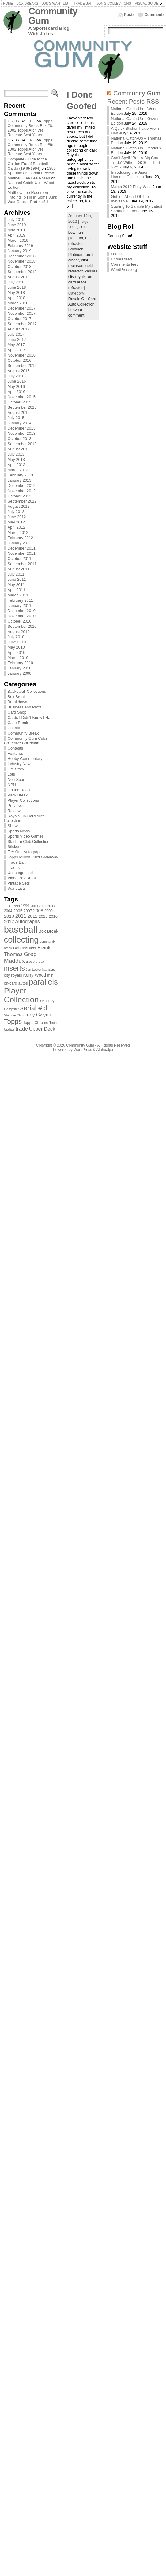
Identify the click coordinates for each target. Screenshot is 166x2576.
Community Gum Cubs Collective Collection (25, 740)
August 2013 (19, 449)
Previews (16, 805)
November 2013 (22, 433)
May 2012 (16, 522)
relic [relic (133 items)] (44, 1001)
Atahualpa (104, 1049)
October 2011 (20, 558)
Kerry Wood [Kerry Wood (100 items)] (34, 975)
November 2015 (22, 397)
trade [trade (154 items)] (22, 1029)
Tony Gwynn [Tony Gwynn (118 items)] (38, 1014)
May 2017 (16, 344)
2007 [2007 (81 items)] (28, 911)
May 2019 (16, 230)
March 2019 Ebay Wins (131, 186)
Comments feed (124, 264)
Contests (15, 748)
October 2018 (20, 266)
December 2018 (22, 256)
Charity (14, 728)
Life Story (16, 769)
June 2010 (17, 642)
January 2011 (20, 605)
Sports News (19, 831)
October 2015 (20, 402)
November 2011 (22, 553)
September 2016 (22, 365)
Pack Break (18, 795)
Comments (155, 14)
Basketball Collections (27, 691)
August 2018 (19, 277)
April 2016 (16, 391)
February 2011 (20, 600)
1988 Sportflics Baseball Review (32, 170)
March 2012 (18, 532)
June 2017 (17, 339)
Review (14, 810)
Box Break (17, 696)
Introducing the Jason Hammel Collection (129, 174)
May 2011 (16, 584)
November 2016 (22, 355)
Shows (13, 825)
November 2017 (22, 313)
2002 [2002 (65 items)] (42, 906)
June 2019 (17, 224)
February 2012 (20, 537)
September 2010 (22, 626)
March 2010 (18, 657)
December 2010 (22, 610)
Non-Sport (16, 779)
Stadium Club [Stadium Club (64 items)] (14, 1015)
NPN (12, 784)
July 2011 (16, 574)
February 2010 (20, 663)
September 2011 (22, 563)
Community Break (23, 733)
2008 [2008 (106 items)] (38, 910)
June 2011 (17, 579)
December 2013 (22, 428)
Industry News (20, 764)
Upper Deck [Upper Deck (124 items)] (42, 1029)
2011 (72, 227)
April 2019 (16, 235)
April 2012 (16, 527)
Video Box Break (22, 878)
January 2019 (20, 251)
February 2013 (20, 475)
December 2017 (22, 308)
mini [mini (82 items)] (50, 975)
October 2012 (20, 496)
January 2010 (20, 668)
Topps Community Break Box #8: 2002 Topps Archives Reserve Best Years (30, 128)
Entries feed (121, 259)
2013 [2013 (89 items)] (43, 916)
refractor (75, 287)
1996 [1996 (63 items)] (7, 906)
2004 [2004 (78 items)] (8, 911)
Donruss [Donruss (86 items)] (20, 948)
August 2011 (19, 569)
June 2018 (17, 287)
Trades (14, 867)
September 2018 (22, 271)
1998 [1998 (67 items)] (16, 906)
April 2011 (16, 590)
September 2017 (22, 324)
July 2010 (16, 636)
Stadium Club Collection (29, 841)
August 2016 (19, 370)
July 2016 (16, 376)
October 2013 (20, 438)
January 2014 (20, 423)
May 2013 (16, 459)
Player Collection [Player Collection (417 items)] (21, 995)
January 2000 (20, 673)
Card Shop (17, 712)
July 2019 (16, 219)
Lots (11, 774)
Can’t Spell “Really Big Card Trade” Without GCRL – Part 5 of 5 (135, 162)
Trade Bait (17, 862)
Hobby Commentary (25, 758)
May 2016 (16, 386)
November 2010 (22, 616)
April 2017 (16, 350)
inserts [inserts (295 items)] (14, 968)
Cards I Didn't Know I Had (30, 717)
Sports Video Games (26, 836)
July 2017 (16, 334)
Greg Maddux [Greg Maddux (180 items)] (20, 957)
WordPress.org (124, 269)
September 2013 (22, 444)
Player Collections (23, 800)
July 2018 (16, 282)
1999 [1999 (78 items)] (25, 906)
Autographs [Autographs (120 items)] (27, 921)
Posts (129, 14)
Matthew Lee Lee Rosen (29, 178)
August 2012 (19, 506)
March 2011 (18, 595)
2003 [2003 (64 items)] (51, 906)
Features (15, 753)
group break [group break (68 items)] (35, 961)
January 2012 (20, 543)
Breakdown (17, 702)
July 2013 (16, 454)
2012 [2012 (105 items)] (33, 916)
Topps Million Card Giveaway (33, 857)
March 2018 (18, 303)
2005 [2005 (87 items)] (17, 910)
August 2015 (19, 412)
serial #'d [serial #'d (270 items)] (33, 1008)
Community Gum (52, 16)
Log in (116, 254)
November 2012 (22, 490)
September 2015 (22, 407)
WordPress (83, 1049)
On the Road (19, 790)
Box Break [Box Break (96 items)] (48, 931)
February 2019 (20, 245)
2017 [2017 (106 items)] (9, 921)
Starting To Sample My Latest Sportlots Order (136, 208)
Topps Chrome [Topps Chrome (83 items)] (35, 1022)
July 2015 (16, 417)
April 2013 (16, 464)
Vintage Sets (19, 883)
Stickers (15, 846)
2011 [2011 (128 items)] (20, 916)
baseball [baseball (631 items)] (20, 929)
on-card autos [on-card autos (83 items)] (16, 983)
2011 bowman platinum (78, 232)
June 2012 (17, 517)
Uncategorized (20, 872)
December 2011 (22, 548)
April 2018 (16, 297)
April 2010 (16, 652)
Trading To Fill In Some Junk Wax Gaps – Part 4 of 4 (32, 199)
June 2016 (17, 381)
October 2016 (20, 360)
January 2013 (20, 480)
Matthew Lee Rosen (25, 192)
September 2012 (22, 501)
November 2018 (22, 261)
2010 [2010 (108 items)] (9, 916)
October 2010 (20, 621)
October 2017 (20, 318)
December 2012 (22, 485)
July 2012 (16, 511)
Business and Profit (24, 707)
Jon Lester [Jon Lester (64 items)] (33, 969)
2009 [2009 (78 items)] (48, 911)
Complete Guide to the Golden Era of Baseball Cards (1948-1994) (28, 164)
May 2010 (16, 647)
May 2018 (16, 292)
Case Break (18, 722)
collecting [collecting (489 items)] (21, 939)
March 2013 (18, 470)
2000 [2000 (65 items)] (34, 906)
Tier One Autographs (26, 852)
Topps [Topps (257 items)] (13, 1021)
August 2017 (19, 329)
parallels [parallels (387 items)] (43, 982)
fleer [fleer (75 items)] (32, 948)
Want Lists (17, 888)
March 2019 (18, 240)
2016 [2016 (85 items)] (53, 916)
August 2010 (19, 631)
